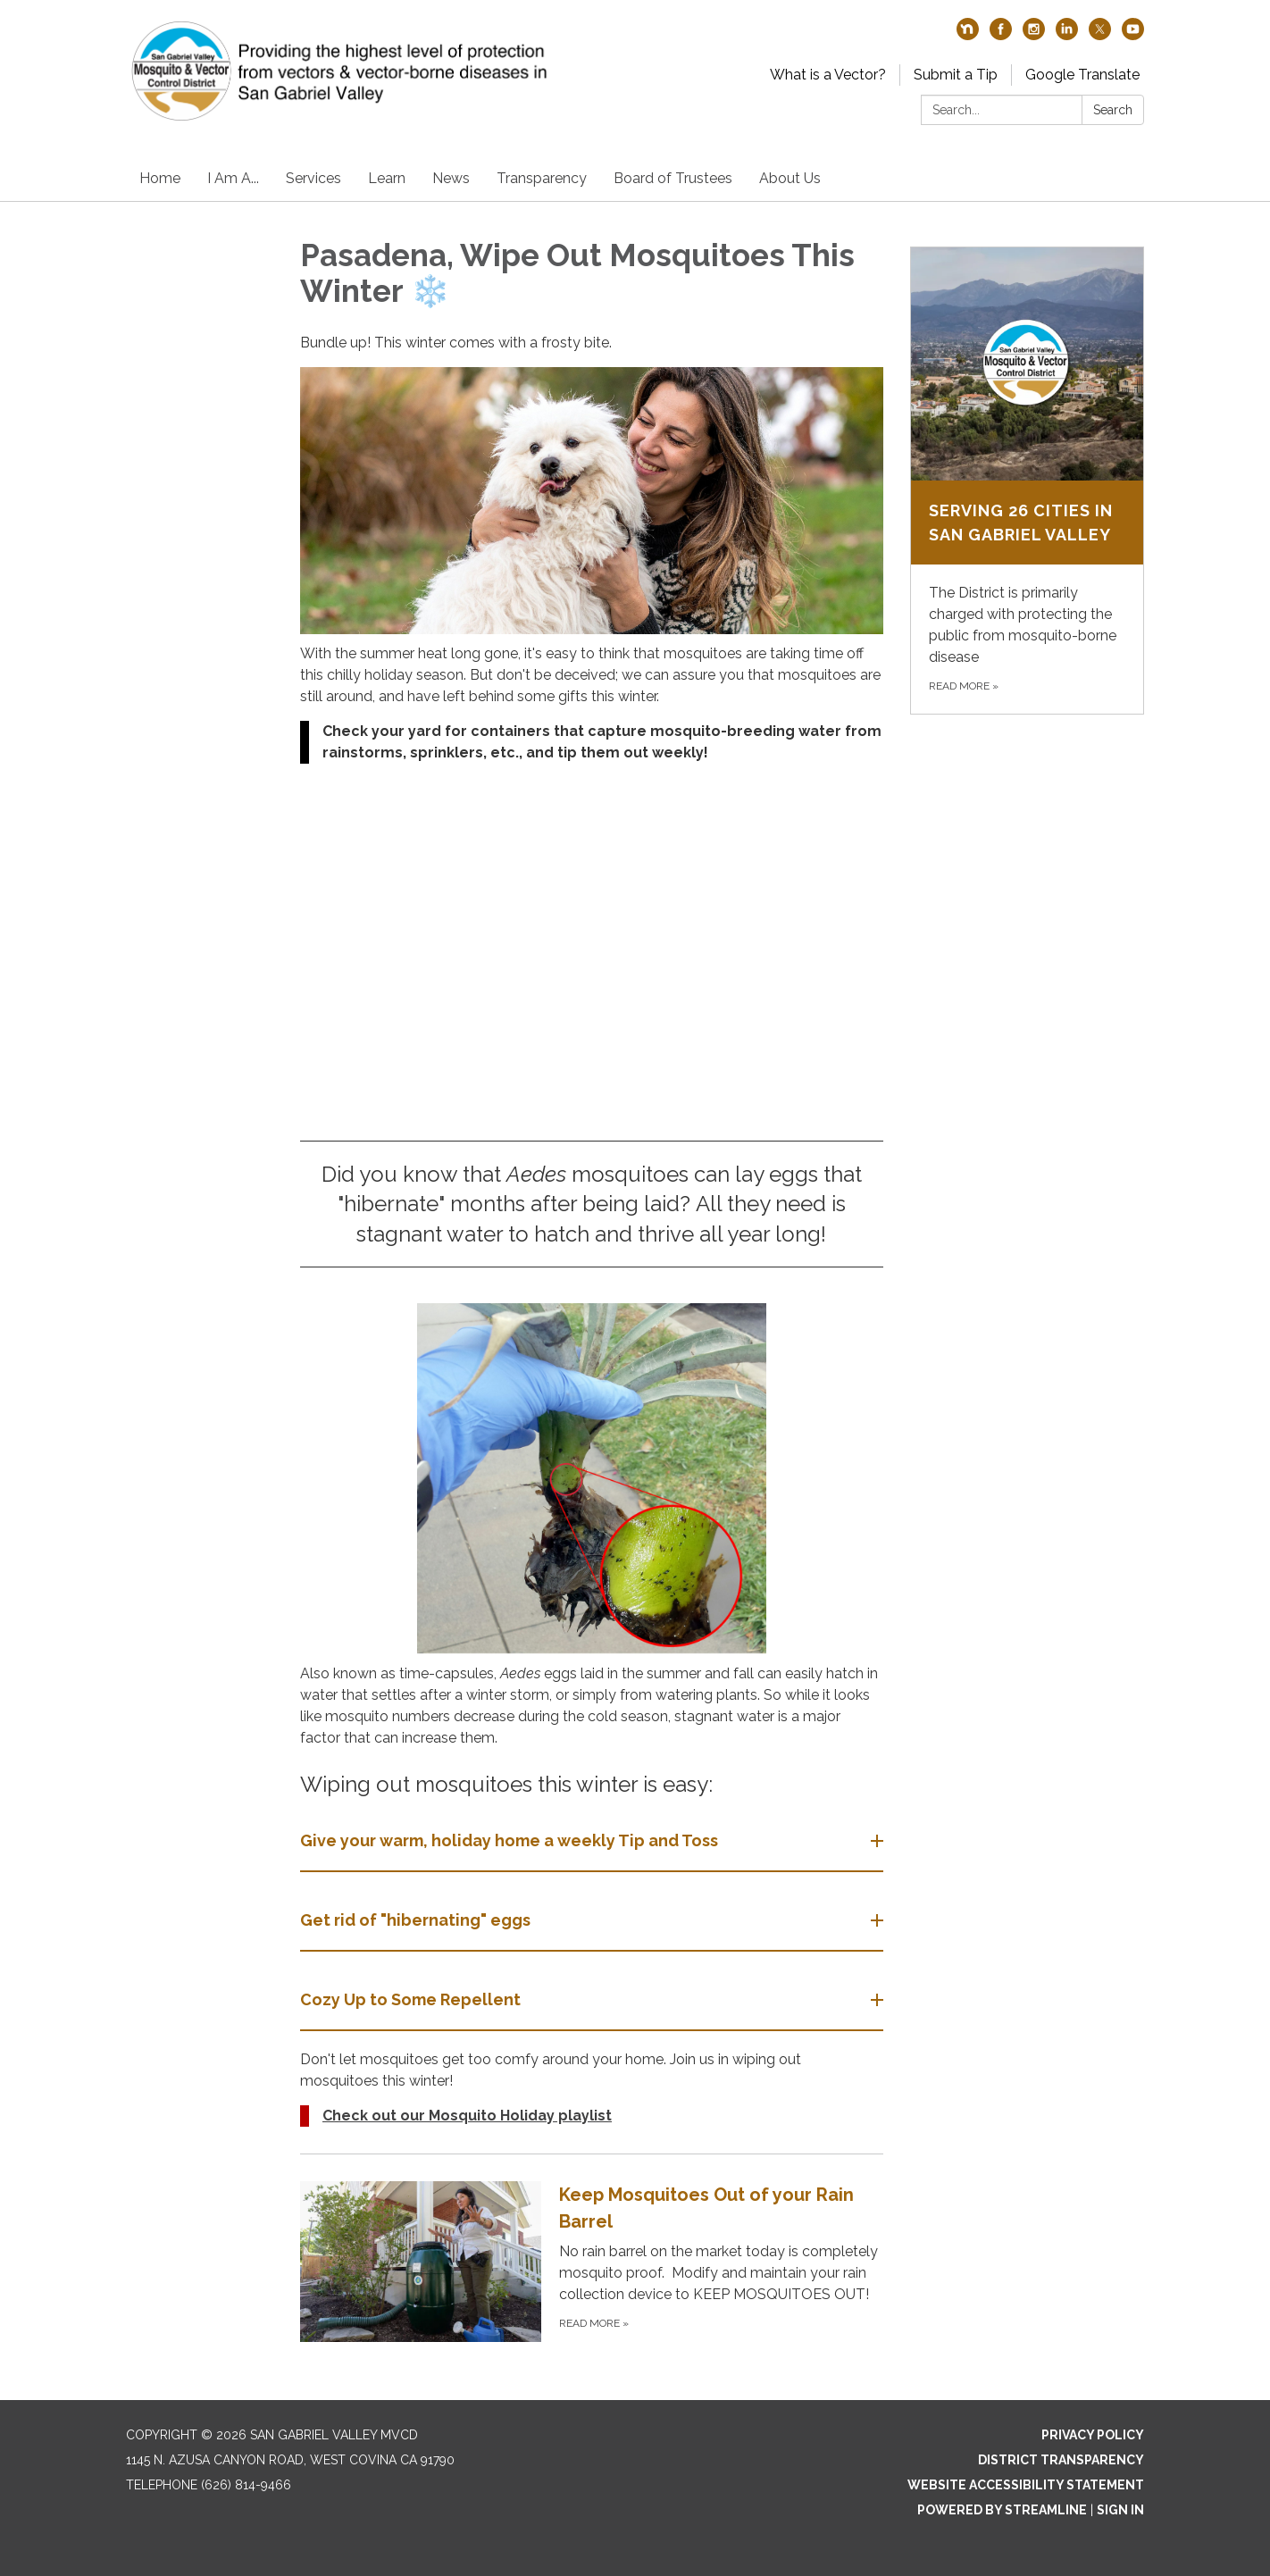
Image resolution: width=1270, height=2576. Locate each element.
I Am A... (233, 178)
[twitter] (1100, 35)
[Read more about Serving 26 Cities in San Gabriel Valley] (1027, 481)
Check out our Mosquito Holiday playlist (467, 2115)
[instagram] (1034, 35)
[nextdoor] (968, 35)
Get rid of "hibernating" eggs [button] (417, 1920)
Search (1112, 110)
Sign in (1120, 2510)
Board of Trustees (673, 178)
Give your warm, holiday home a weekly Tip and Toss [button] (511, 1840)
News (451, 178)
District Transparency (1061, 2460)
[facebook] (1001, 35)
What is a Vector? (828, 74)
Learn (386, 178)
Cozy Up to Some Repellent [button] (412, 1999)
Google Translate (1082, 74)
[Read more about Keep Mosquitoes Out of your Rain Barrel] (591, 2261)
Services (313, 178)
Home (159, 178)
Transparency (542, 178)
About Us (790, 178)
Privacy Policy (1092, 2435)
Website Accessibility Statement (1025, 2485)
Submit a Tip (956, 74)
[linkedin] (1067, 35)
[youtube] (1133, 35)
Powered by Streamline (1002, 2510)
